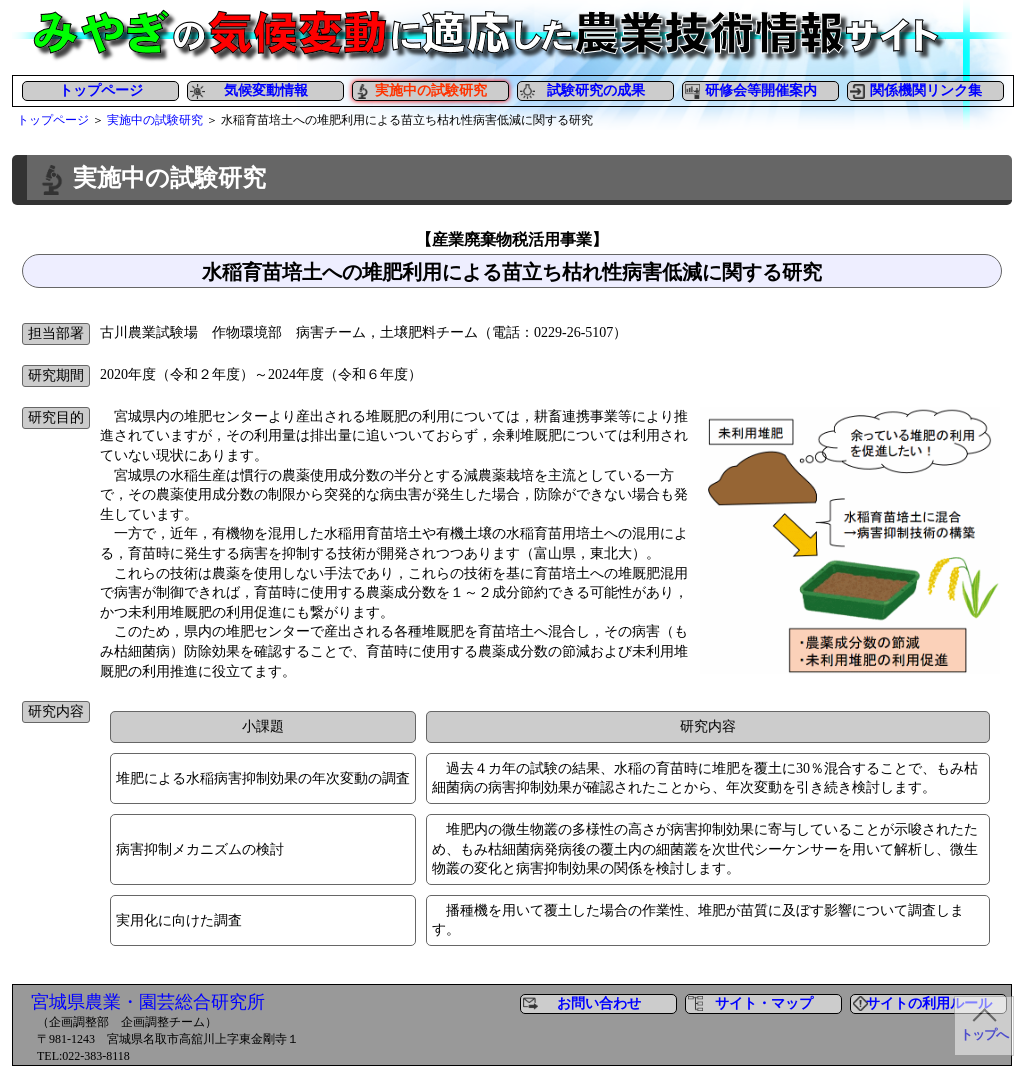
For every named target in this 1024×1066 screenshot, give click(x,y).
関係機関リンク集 (926, 90)
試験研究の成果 (596, 90)
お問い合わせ (599, 1003)
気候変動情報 (266, 90)
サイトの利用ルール (929, 1003)
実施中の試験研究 (155, 120)
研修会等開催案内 (761, 90)
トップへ (984, 1035)
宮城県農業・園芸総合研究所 (148, 1002)
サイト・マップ (764, 1003)
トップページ (101, 90)
